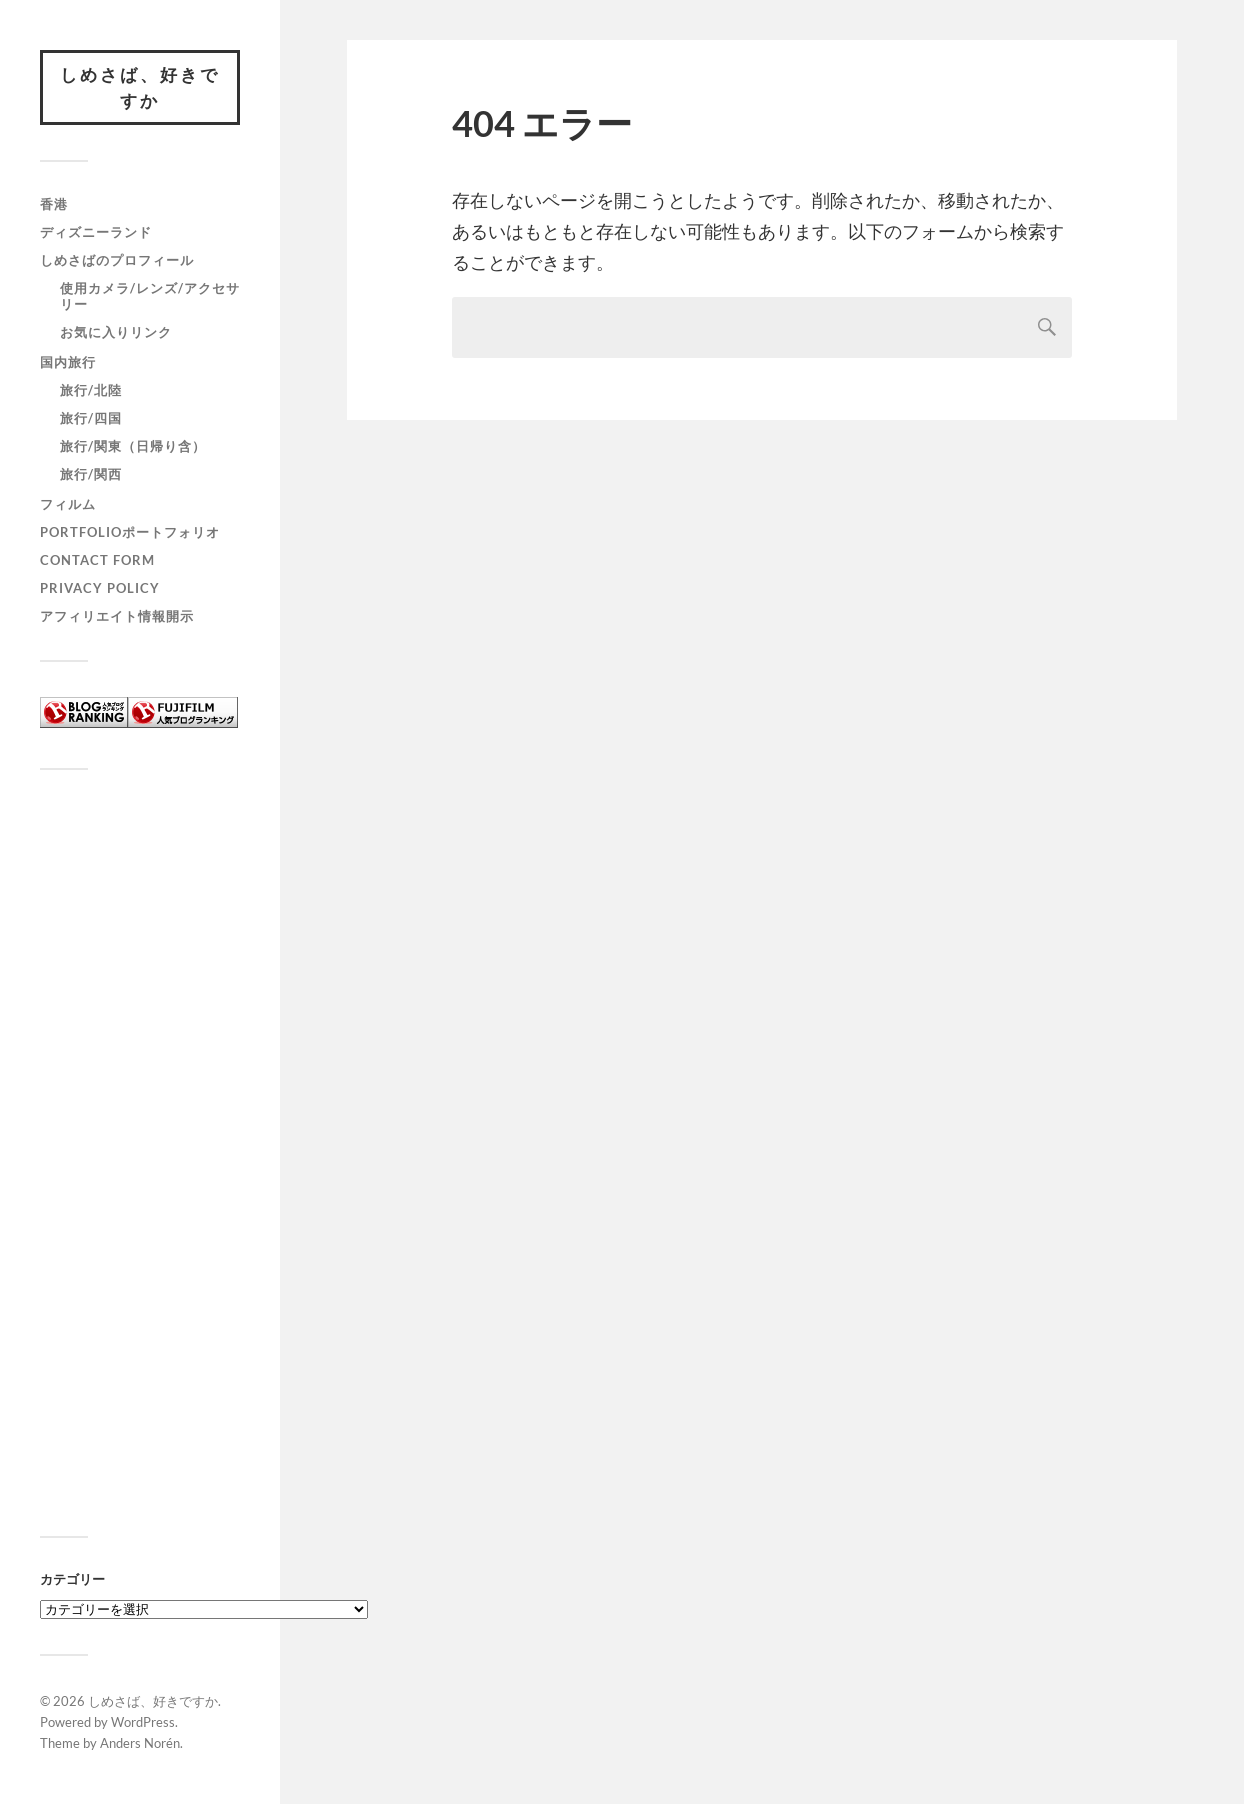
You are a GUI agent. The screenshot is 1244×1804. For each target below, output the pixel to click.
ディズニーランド (96, 232)
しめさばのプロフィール (117, 260)
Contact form (97, 560)
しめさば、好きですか (140, 87)
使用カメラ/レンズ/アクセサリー (150, 296)
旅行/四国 (91, 418)
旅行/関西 (91, 474)
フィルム (68, 504)
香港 (54, 204)
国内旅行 (68, 362)
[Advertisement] (140, 1162)
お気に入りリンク (116, 332)
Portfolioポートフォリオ (130, 532)
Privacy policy (100, 588)
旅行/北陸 (91, 390)
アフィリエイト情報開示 (117, 616)
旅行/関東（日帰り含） (133, 446)
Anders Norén (140, 1743)
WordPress (143, 1722)
